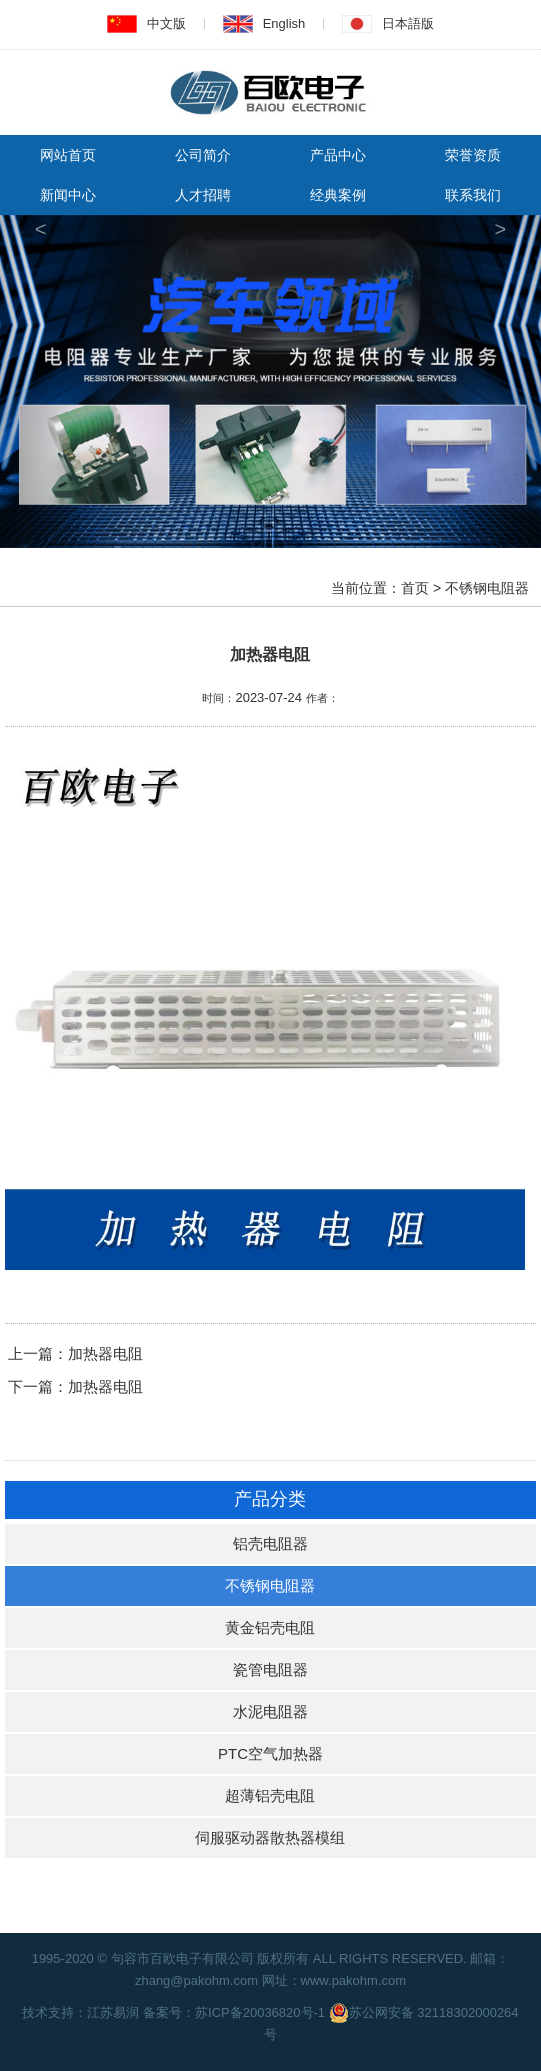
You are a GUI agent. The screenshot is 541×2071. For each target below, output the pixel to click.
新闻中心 (68, 195)
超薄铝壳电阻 (270, 1795)
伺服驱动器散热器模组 (270, 1837)
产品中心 (338, 155)
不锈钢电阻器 (270, 1585)
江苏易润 (113, 2012)
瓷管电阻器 (270, 1669)
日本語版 (408, 23)
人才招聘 (203, 195)
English (284, 23)
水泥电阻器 (270, 1711)
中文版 (166, 23)
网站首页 (68, 155)
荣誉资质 (473, 155)
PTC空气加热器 (270, 1753)
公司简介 (203, 155)
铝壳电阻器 (270, 1543)
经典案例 (338, 195)
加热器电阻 (105, 1353)
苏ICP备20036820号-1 (260, 2012)
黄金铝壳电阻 (270, 1627)
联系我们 (473, 195)
